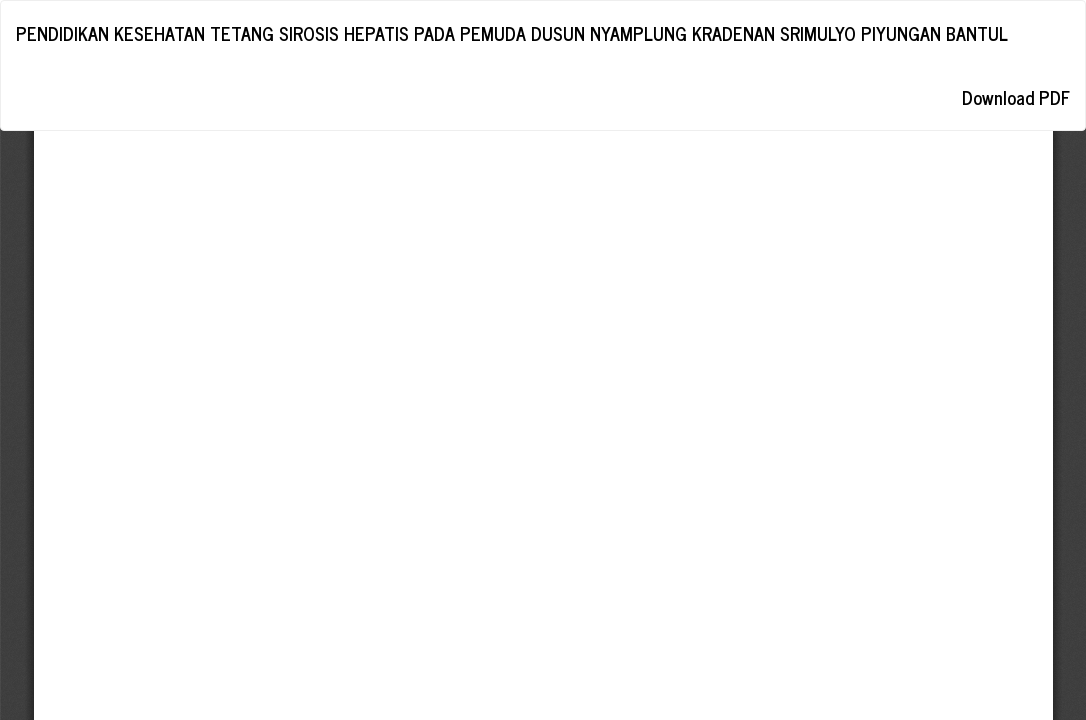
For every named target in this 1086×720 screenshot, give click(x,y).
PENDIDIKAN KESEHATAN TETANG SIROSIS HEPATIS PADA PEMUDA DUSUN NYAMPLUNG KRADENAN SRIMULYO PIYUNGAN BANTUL (512, 33)
